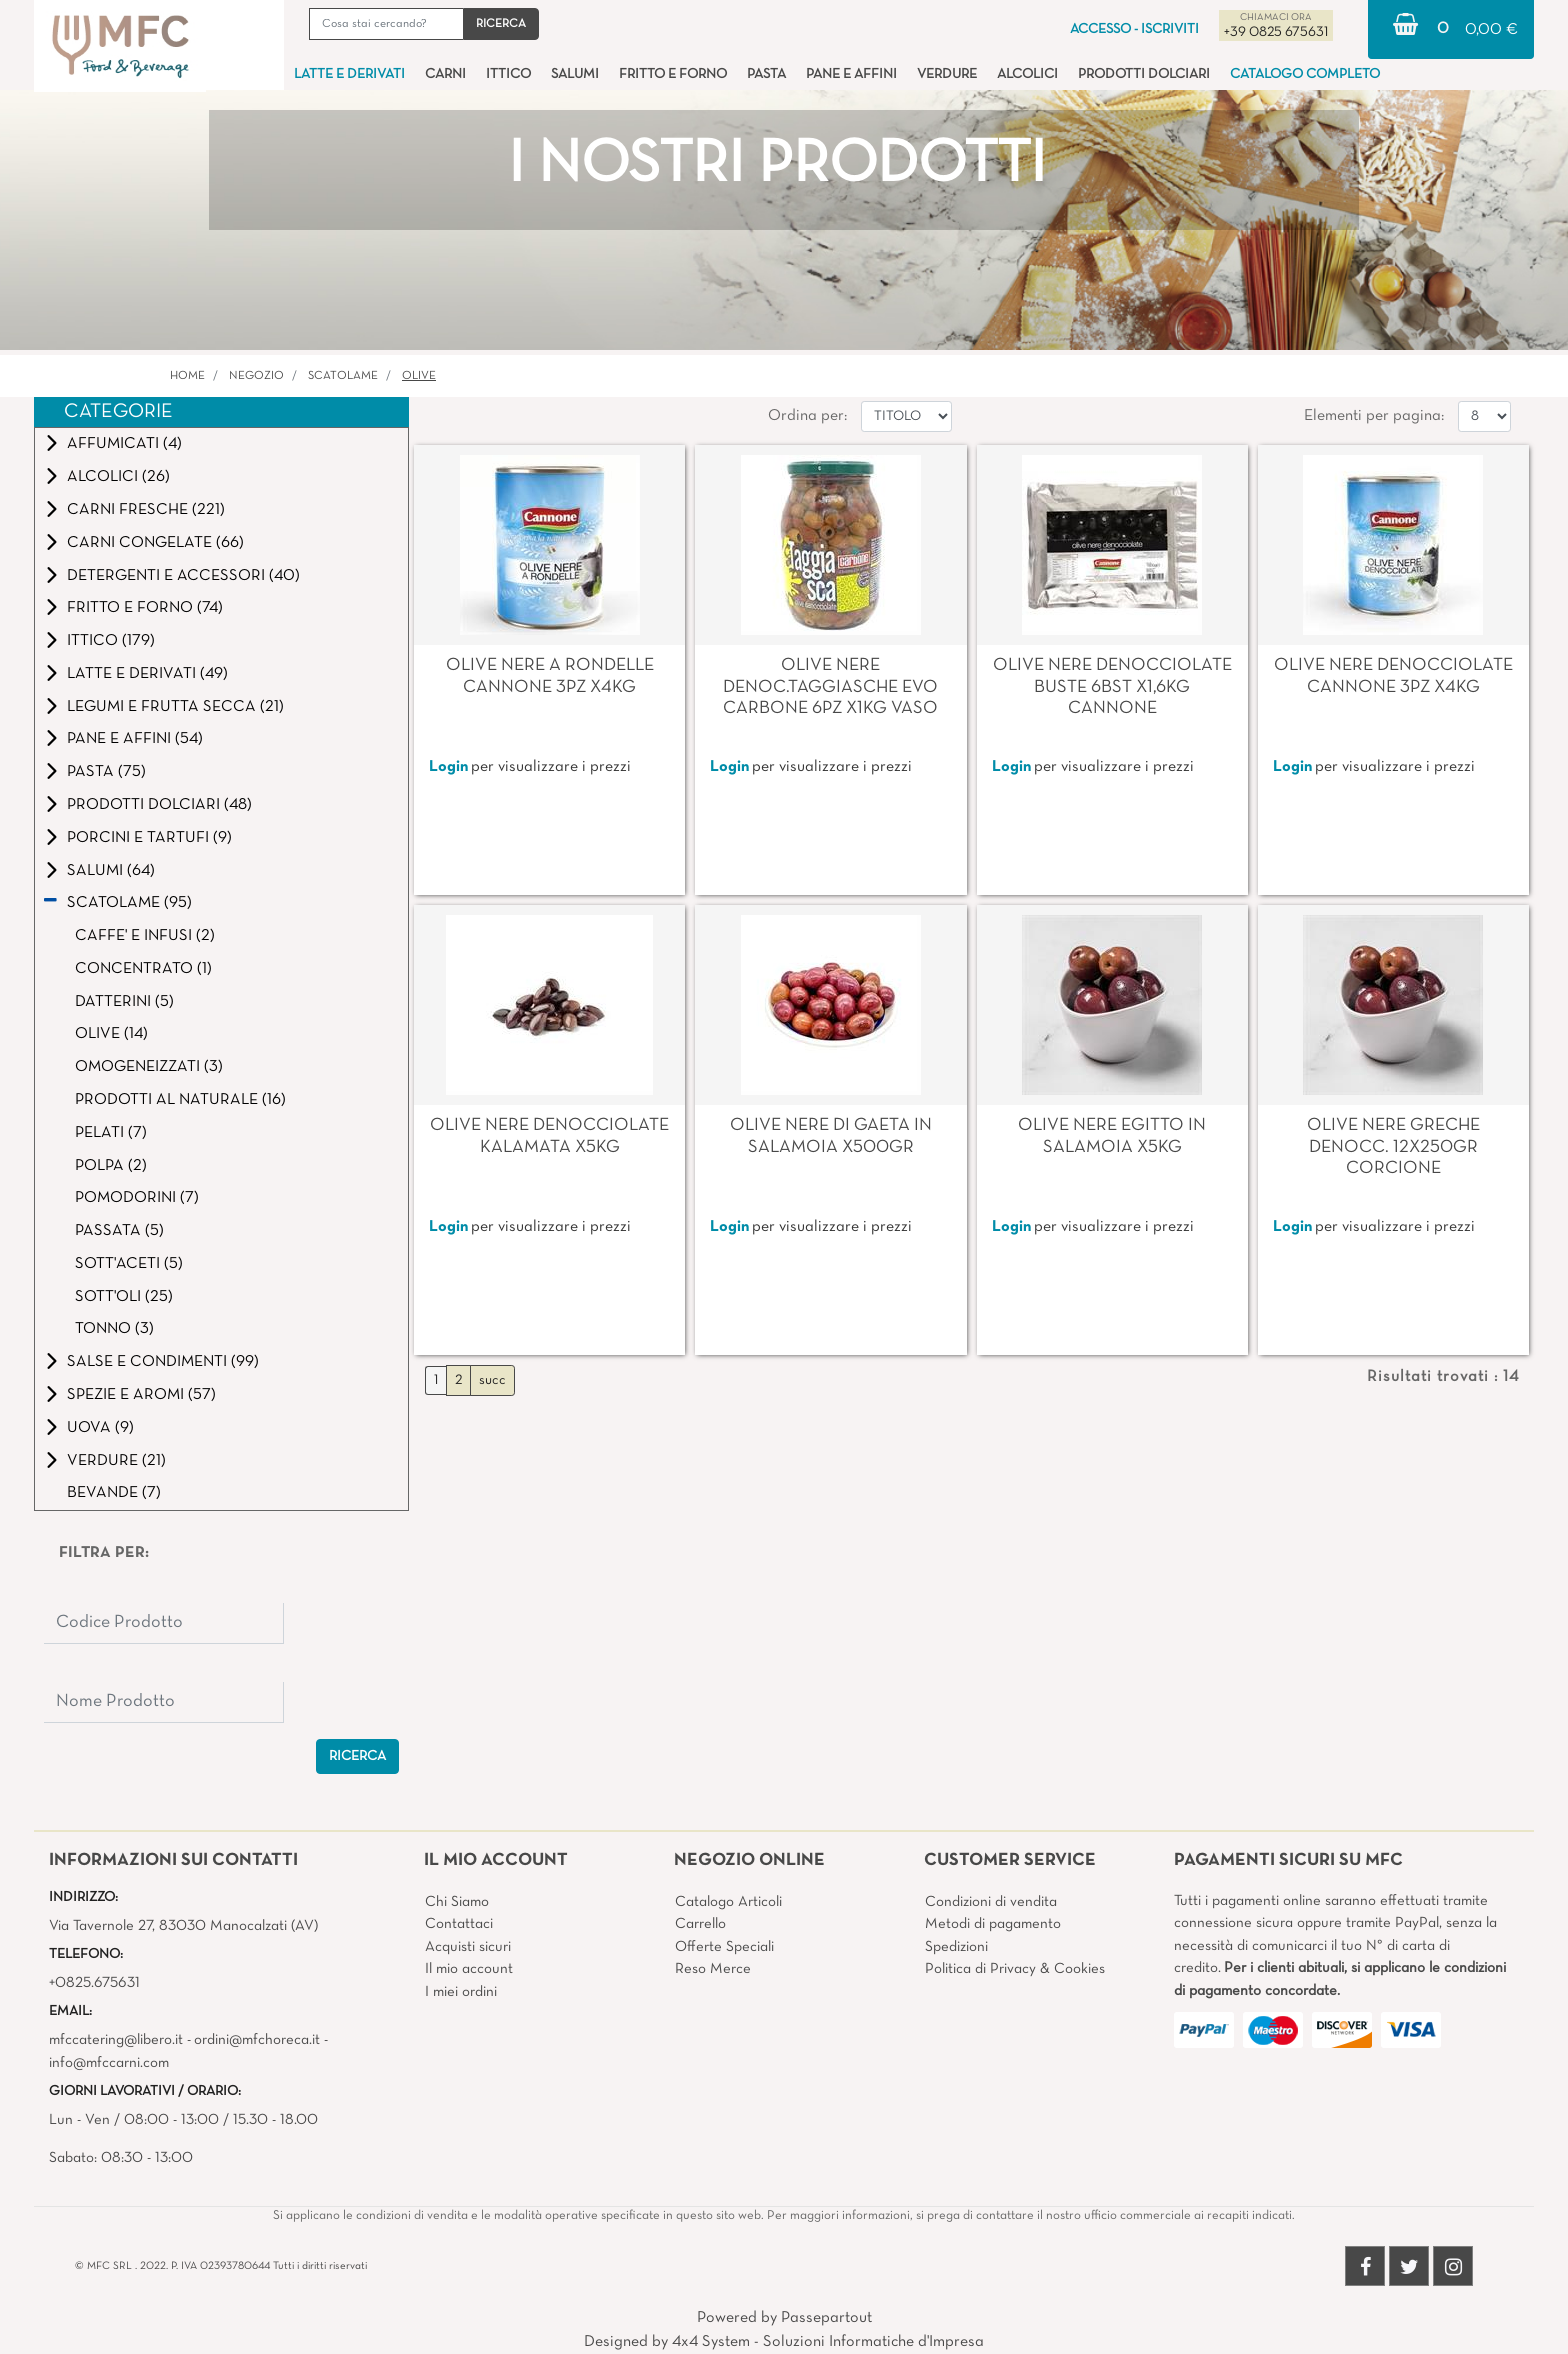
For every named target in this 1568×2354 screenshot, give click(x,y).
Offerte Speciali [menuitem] (724, 1947)
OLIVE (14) (111, 1034)
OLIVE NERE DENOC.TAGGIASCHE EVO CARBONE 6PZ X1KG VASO (830, 687)
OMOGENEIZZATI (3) (149, 1067)
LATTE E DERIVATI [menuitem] (349, 74)
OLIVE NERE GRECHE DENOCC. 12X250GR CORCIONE (1393, 1147)
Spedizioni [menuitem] (956, 1947)
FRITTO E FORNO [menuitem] (673, 74)
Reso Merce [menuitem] (713, 1969)
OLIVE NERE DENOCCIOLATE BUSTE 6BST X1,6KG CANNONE (1112, 687)
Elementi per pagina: (1374, 416)
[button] (501, 24)
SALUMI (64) (111, 871)
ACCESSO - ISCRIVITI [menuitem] (1134, 29)
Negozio (256, 376)
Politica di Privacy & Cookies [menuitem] (1015, 1969)
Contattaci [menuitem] (459, 1924)
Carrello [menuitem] (700, 1924)
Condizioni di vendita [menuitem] (991, 1902)
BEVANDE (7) (114, 1493)
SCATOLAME (343, 376)
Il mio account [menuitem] (469, 1969)
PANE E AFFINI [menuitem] (851, 74)
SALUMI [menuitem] (575, 74)
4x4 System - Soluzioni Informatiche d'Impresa (828, 2342)
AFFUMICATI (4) (124, 444)
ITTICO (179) (111, 641)
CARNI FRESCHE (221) (146, 510)
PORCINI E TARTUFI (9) (149, 838)
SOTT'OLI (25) (124, 1297)
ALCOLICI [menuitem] (1027, 74)
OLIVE (419, 376)
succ (492, 1380)
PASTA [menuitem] (766, 74)
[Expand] (52, 443)
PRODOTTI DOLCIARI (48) (159, 805)
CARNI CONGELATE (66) (155, 543)
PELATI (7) (111, 1133)
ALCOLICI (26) (118, 477)
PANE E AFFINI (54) (135, 739)
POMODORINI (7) (137, 1198)
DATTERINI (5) (124, 1002)
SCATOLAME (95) (129, 903)
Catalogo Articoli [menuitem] (728, 1902)
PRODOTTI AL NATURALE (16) (180, 1100)
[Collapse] (50, 902)
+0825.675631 (94, 1983)
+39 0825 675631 (1276, 32)
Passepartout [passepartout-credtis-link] (826, 2318)
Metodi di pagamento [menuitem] (993, 1924)
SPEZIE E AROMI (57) (141, 1395)
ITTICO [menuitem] (508, 74)
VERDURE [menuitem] (947, 74)
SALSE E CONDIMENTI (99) (163, 1362)
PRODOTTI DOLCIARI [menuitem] (1144, 74)
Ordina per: (807, 416)
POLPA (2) (111, 1166)
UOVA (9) (100, 1428)
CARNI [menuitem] (445, 74)
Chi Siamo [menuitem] (457, 1902)
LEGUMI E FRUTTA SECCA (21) (175, 707)
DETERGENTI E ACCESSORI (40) (183, 576)
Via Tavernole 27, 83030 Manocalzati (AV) (183, 1926)
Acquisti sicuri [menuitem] (468, 1947)
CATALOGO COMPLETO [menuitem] (1305, 74)
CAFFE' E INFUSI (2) (145, 936)
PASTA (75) (106, 772)
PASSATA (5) (119, 1231)
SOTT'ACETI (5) (129, 1264)
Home (187, 376)
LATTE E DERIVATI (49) (147, 674)
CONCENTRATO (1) (143, 969)
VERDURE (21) (116, 1461)
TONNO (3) (114, 1329)
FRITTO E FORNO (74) (145, 608)
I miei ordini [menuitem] (461, 1992)
